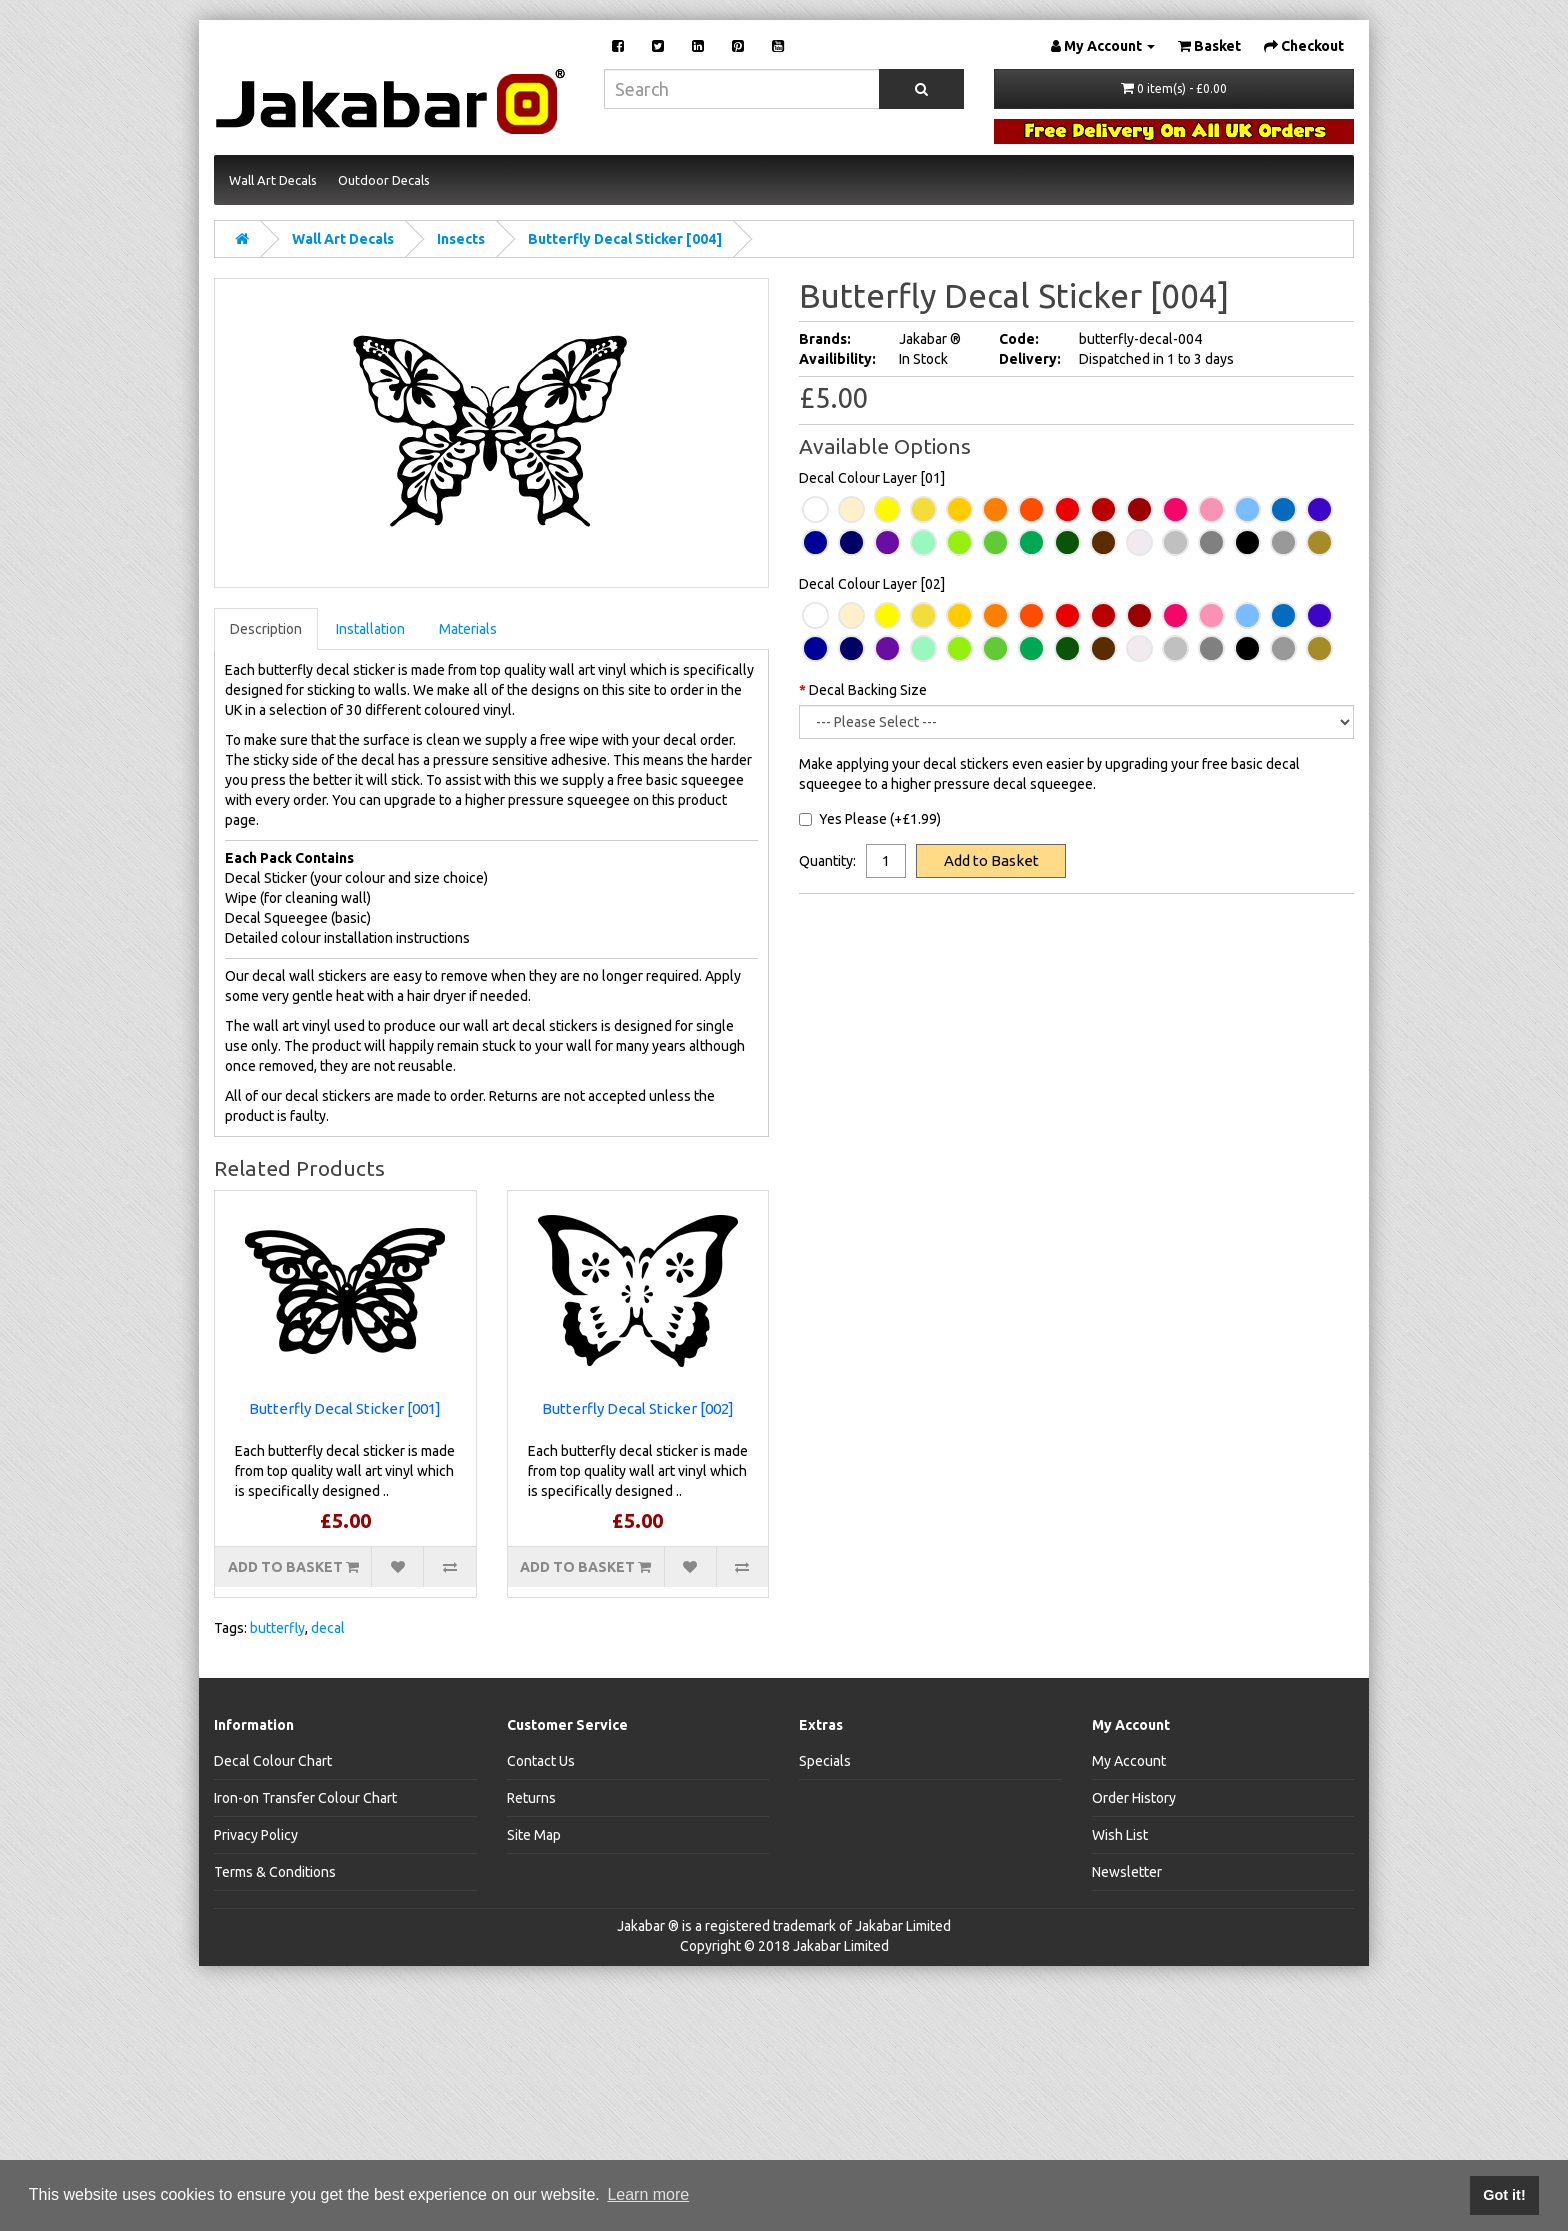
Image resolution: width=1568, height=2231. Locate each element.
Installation (370, 629)
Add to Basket (991, 860)
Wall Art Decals (273, 180)
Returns (531, 1798)
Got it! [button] (1504, 2195)
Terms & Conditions (275, 1872)
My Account (1129, 1761)
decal (328, 1628)
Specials (825, 1761)
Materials (468, 629)
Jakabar (641, 1926)
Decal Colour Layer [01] (872, 478)
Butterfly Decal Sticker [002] (638, 1408)
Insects (461, 239)
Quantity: (827, 861)
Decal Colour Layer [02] (872, 584)
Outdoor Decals (384, 180)
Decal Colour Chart (273, 1761)
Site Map (534, 1835)
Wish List (1120, 1835)
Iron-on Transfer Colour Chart (305, 1798)
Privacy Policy (256, 1835)
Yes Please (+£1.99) (870, 819)
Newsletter (1127, 1872)
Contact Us (541, 1761)
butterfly (277, 1628)
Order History (1134, 1798)
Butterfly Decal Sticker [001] (345, 1408)
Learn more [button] (648, 2194)
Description (266, 629)
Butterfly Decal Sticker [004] (625, 239)
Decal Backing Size (868, 690)
